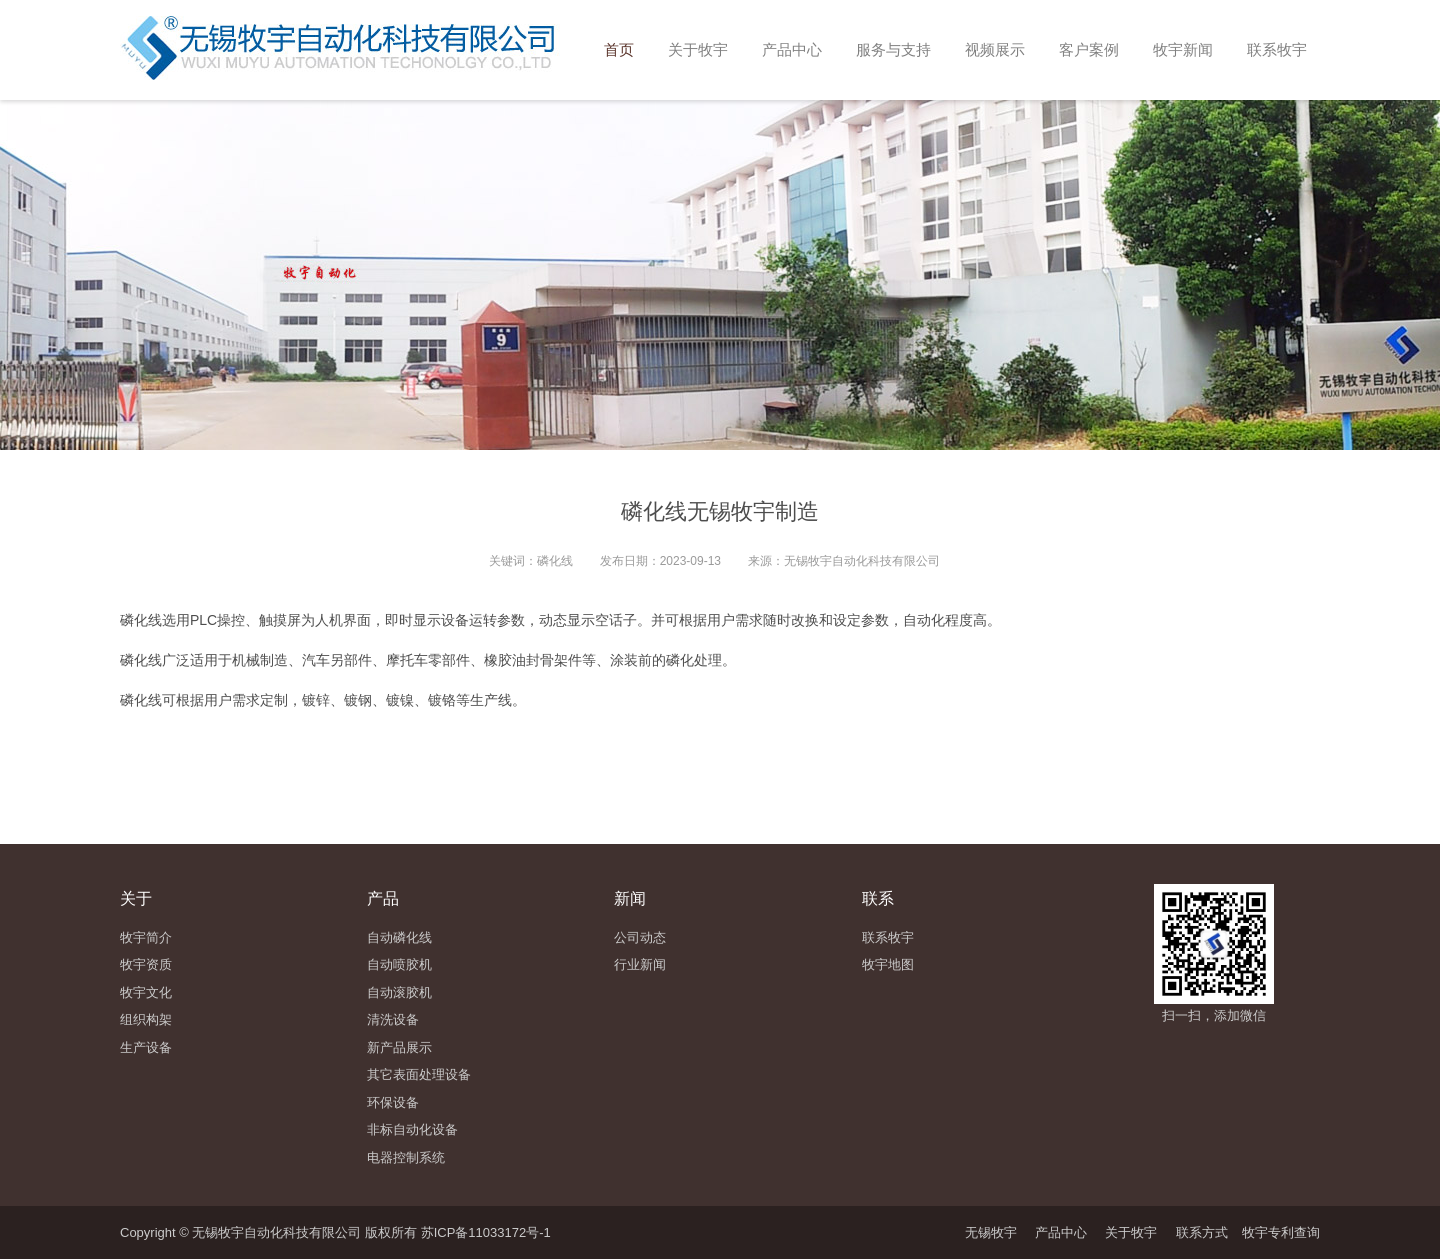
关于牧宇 (1131, 1232)
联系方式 (1202, 1232)
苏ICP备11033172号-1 (486, 1232)
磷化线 (141, 620)
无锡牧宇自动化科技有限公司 (862, 561)
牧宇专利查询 (1281, 1232)
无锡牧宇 (991, 1232)
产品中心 (1061, 1232)
